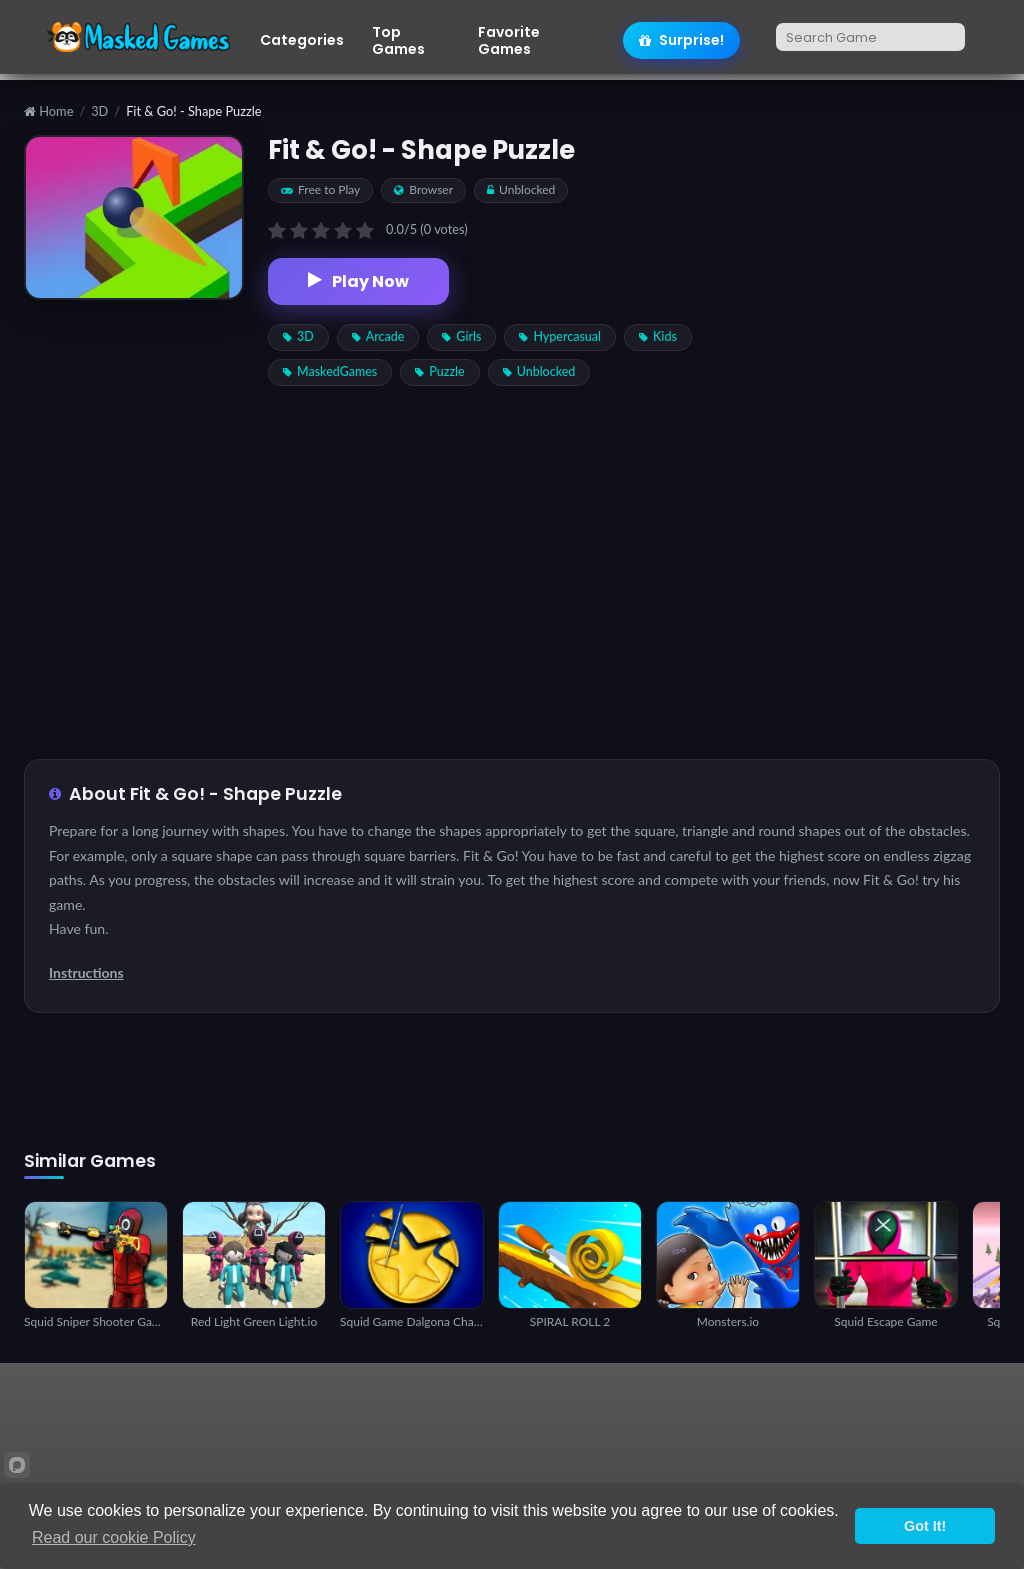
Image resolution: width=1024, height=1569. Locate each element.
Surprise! (681, 40)
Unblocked (539, 371)
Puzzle (439, 371)
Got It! (925, 1526)
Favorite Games (509, 41)
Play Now (358, 281)
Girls (461, 336)
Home (48, 111)
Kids (658, 336)
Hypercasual (560, 336)
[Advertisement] (875, 435)
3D (99, 111)
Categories (302, 40)
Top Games (398, 41)
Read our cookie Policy (114, 1537)
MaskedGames (330, 371)
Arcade (378, 336)
